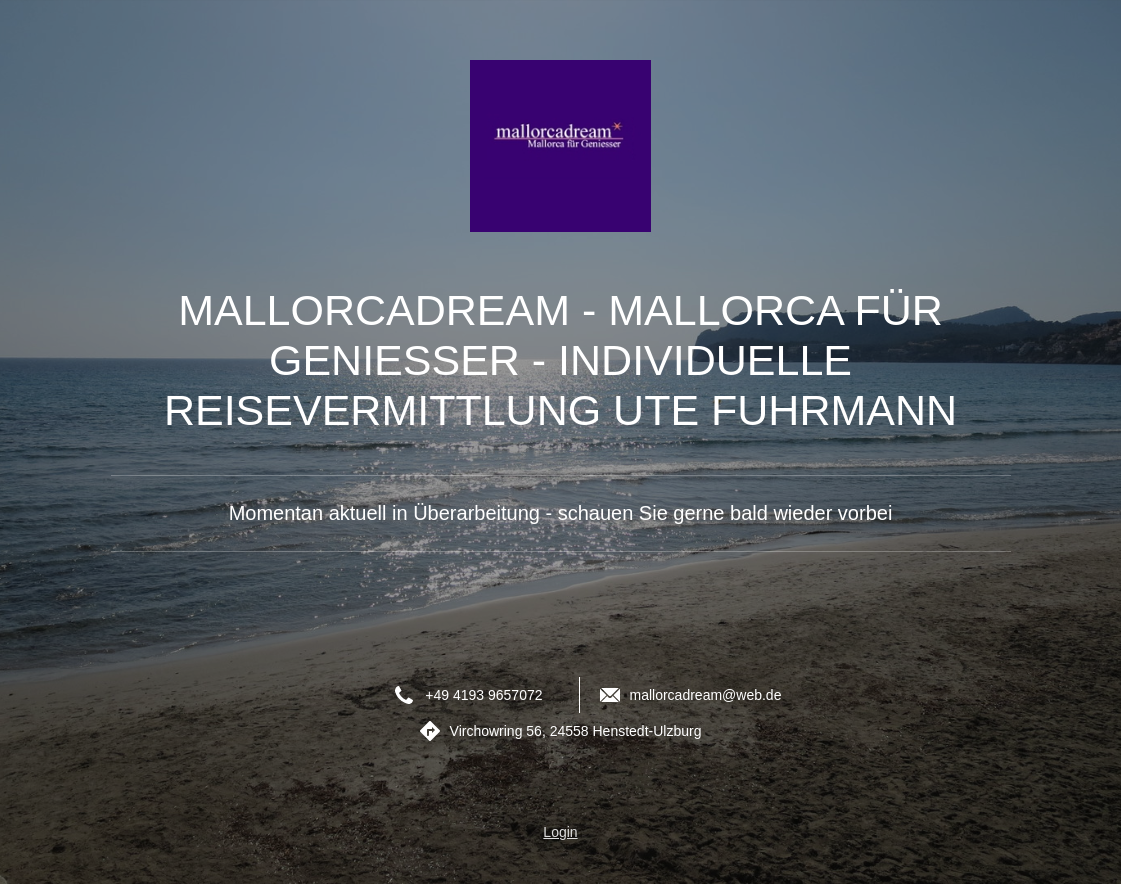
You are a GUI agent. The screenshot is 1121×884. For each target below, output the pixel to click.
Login (560, 832)
